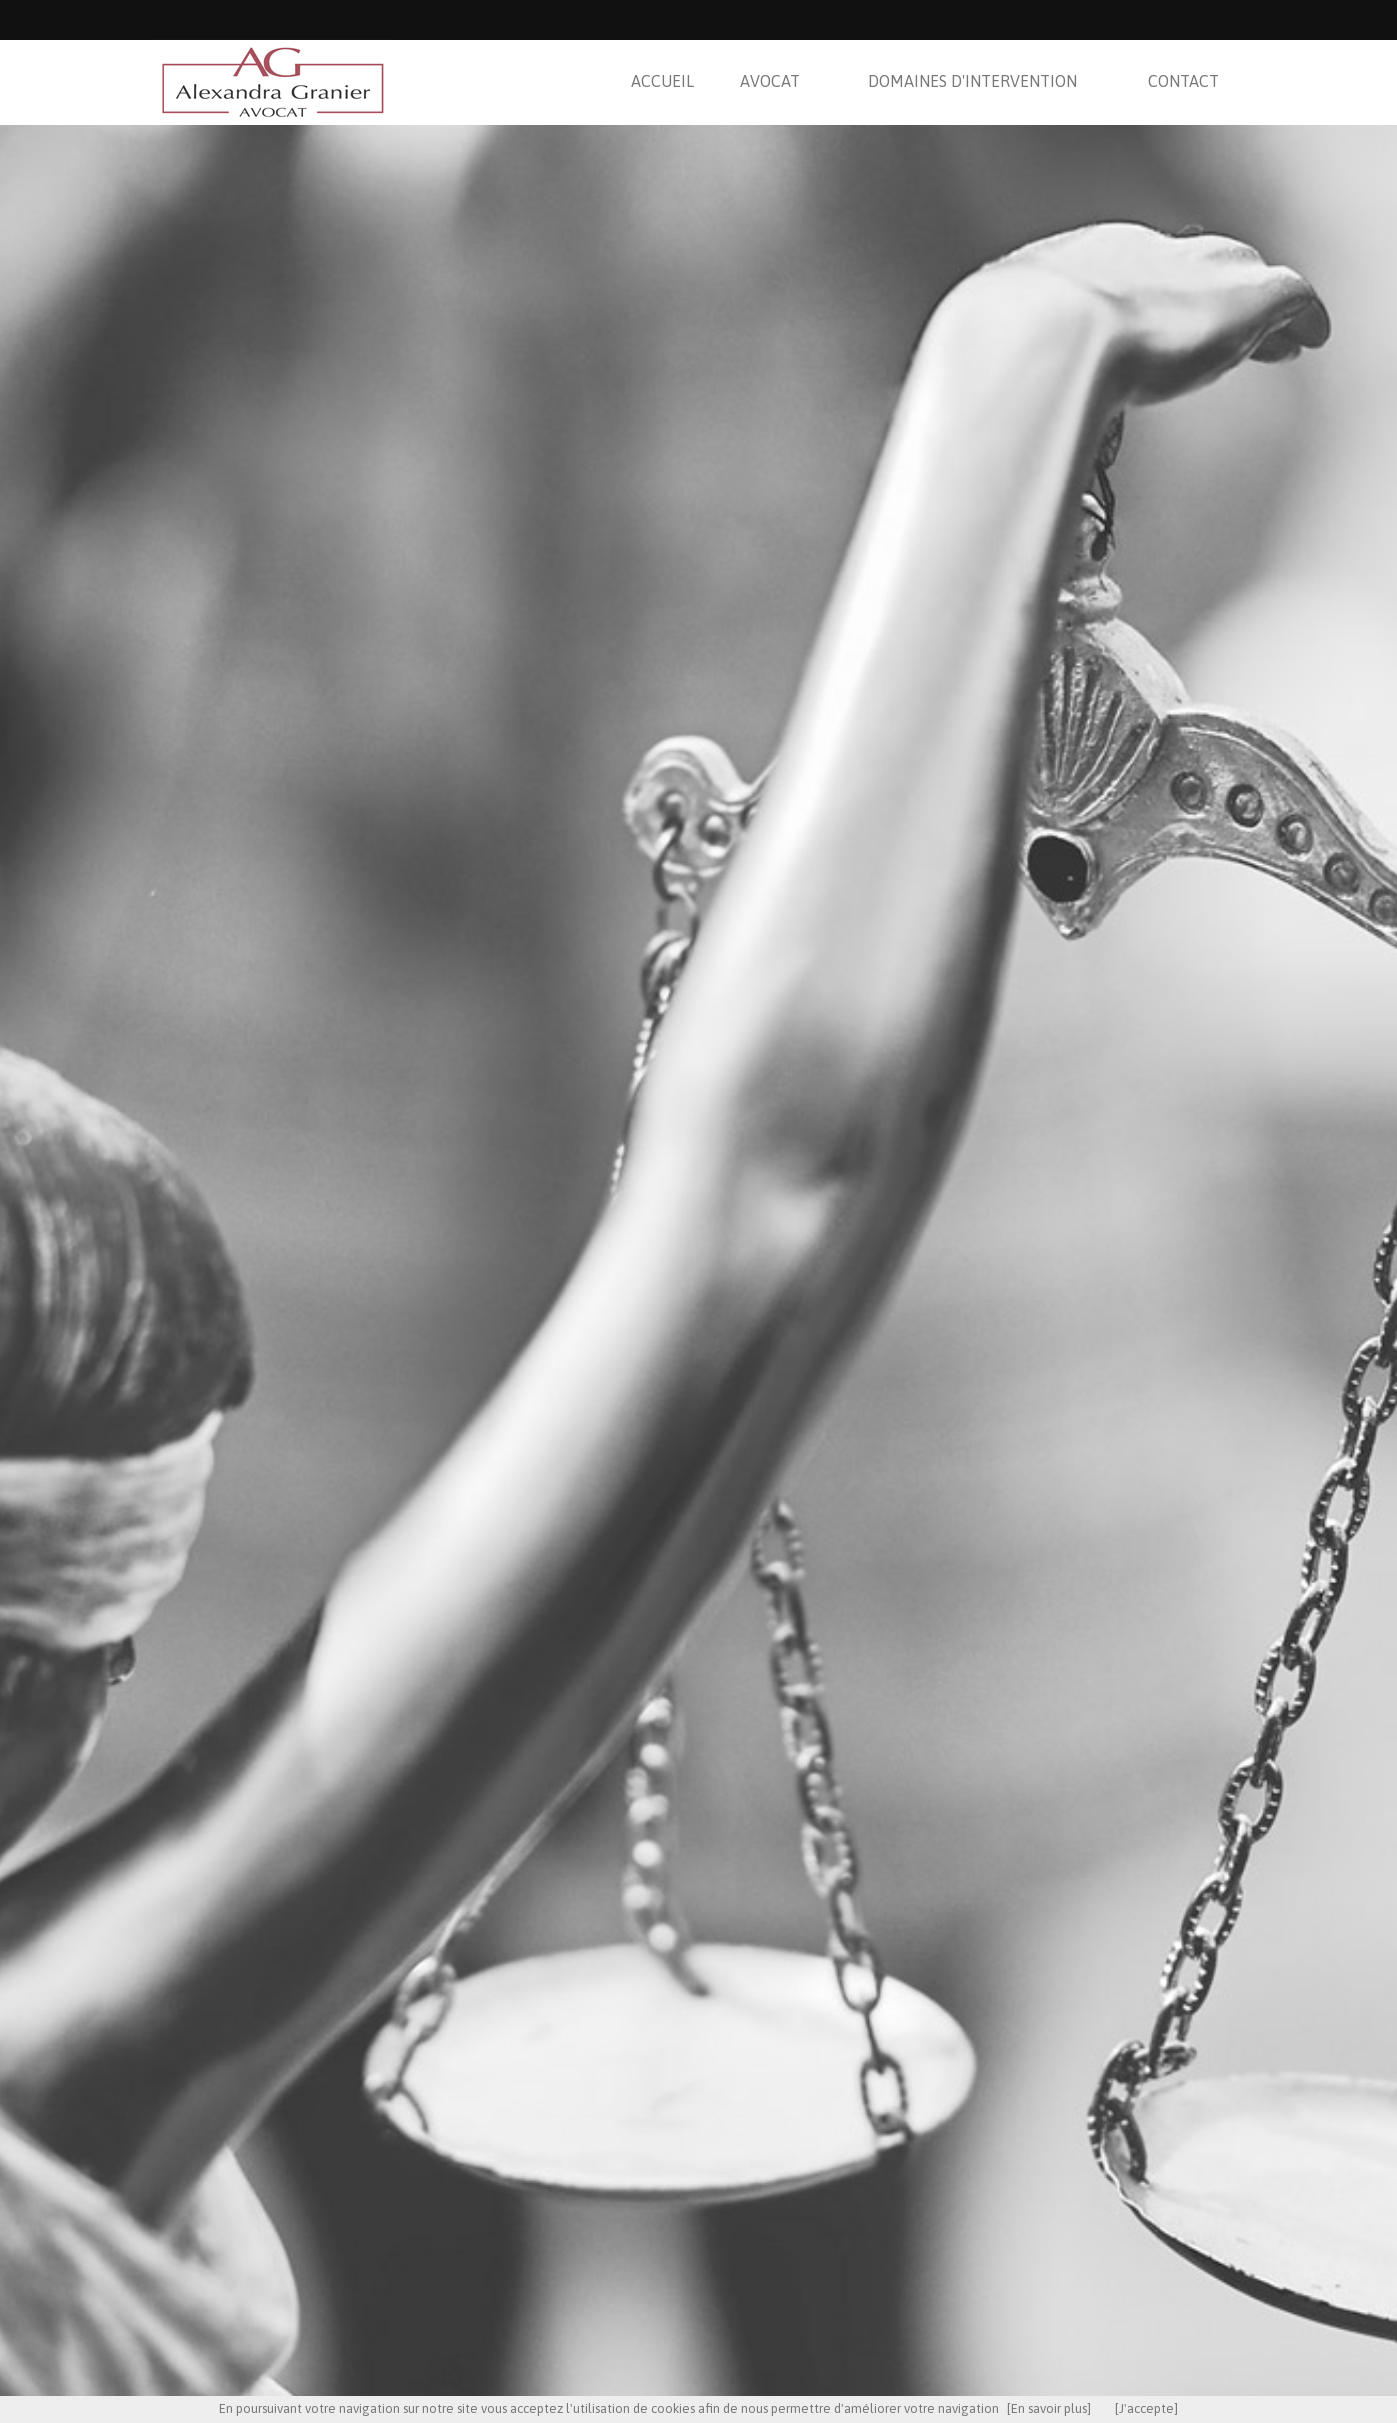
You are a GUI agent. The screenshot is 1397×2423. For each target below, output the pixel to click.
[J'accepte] (1146, 2408)
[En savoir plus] (1049, 2408)
